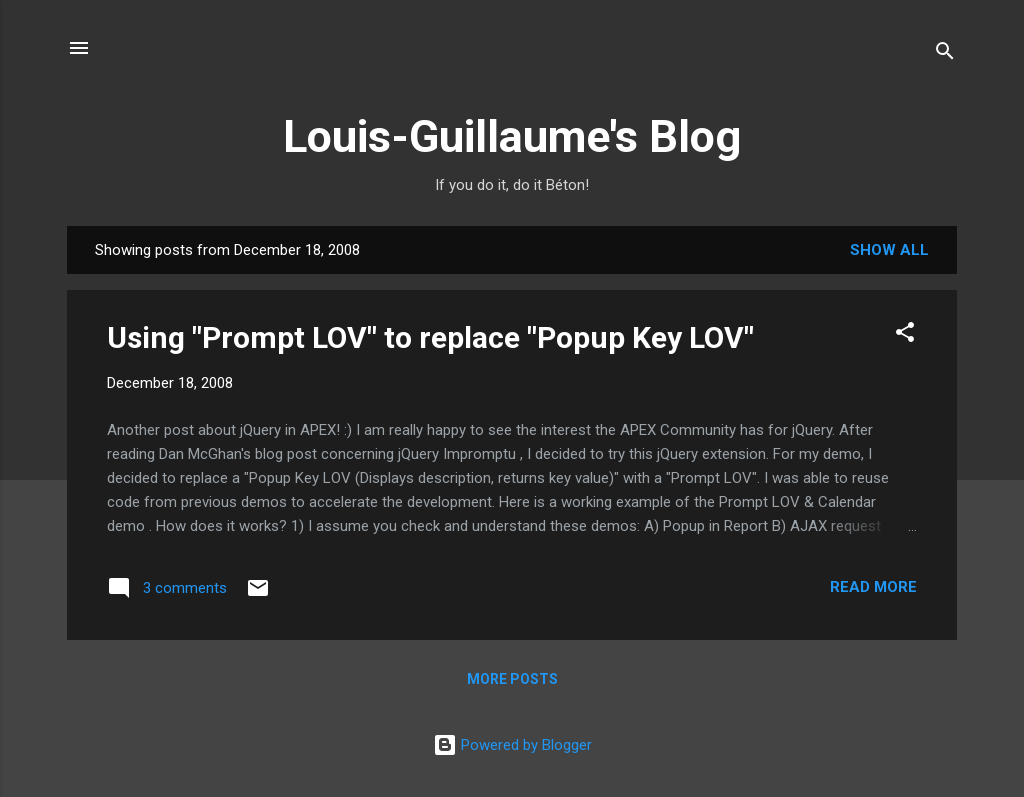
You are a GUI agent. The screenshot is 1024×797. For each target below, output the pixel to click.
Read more (873, 587)
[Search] (945, 54)
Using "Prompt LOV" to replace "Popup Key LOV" (430, 337)
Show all (889, 250)
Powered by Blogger (512, 745)
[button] (905, 335)
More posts (512, 679)
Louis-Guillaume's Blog (512, 136)
